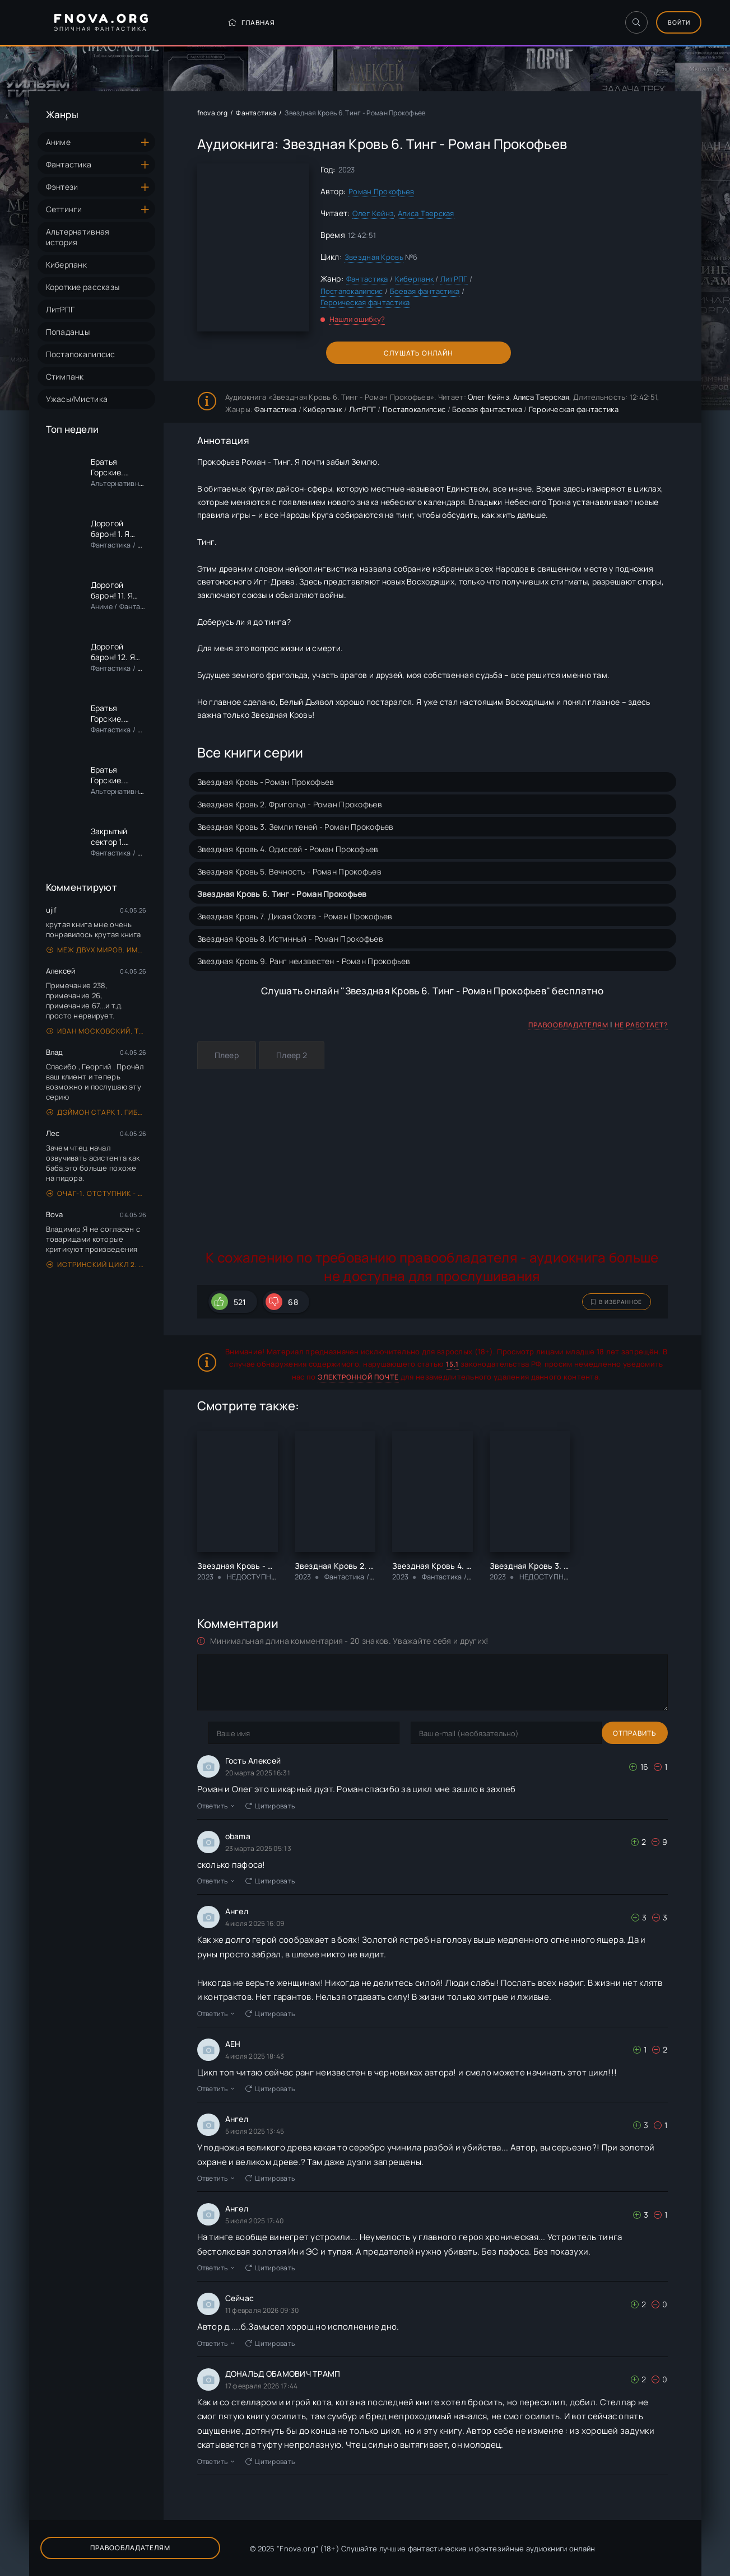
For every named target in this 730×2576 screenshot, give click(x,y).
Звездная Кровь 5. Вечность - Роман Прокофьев (289, 871)
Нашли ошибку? (357, 319)
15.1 (452, 1364)
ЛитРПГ (60, 309)
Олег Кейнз (373, 213)
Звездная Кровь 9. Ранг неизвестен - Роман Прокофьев (304, 961)
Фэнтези (62, 186)
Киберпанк (66, 264)
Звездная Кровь (374, 257)
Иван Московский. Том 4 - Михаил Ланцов (97, 1031)
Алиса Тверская (426, 213)
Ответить (216, 1806)
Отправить (230, 1733)
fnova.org (212, 113)
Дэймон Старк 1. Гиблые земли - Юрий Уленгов (97, 1112)
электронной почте (358, 1377)
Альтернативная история (78, 236)
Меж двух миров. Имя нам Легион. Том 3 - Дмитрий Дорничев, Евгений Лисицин (97, 950)
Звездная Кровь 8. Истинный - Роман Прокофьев (290, 938)
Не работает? (641, 1025)
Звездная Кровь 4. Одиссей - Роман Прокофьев (288, 849)
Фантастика (69, 164)
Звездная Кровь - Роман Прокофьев (265, 782)
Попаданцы (68, 331)
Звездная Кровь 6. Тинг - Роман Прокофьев (282, 894)
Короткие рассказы (83, 287)
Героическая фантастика (365, 302)
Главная (221, 22)
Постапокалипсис (80, 354)
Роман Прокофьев (381, 191)
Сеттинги (64, 209)
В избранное (616, 1302)
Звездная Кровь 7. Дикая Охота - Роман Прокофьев (295, 916)
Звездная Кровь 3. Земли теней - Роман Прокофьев (295, 826)
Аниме (58, 142)
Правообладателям (568, 1025)
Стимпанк (65, 376)
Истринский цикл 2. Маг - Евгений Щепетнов (97, 1264)
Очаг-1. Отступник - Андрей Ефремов (97, 1193)
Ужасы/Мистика (77, 399)
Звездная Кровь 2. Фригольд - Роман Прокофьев (289, 804)
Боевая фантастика (425, 291)
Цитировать (270, 1806)
